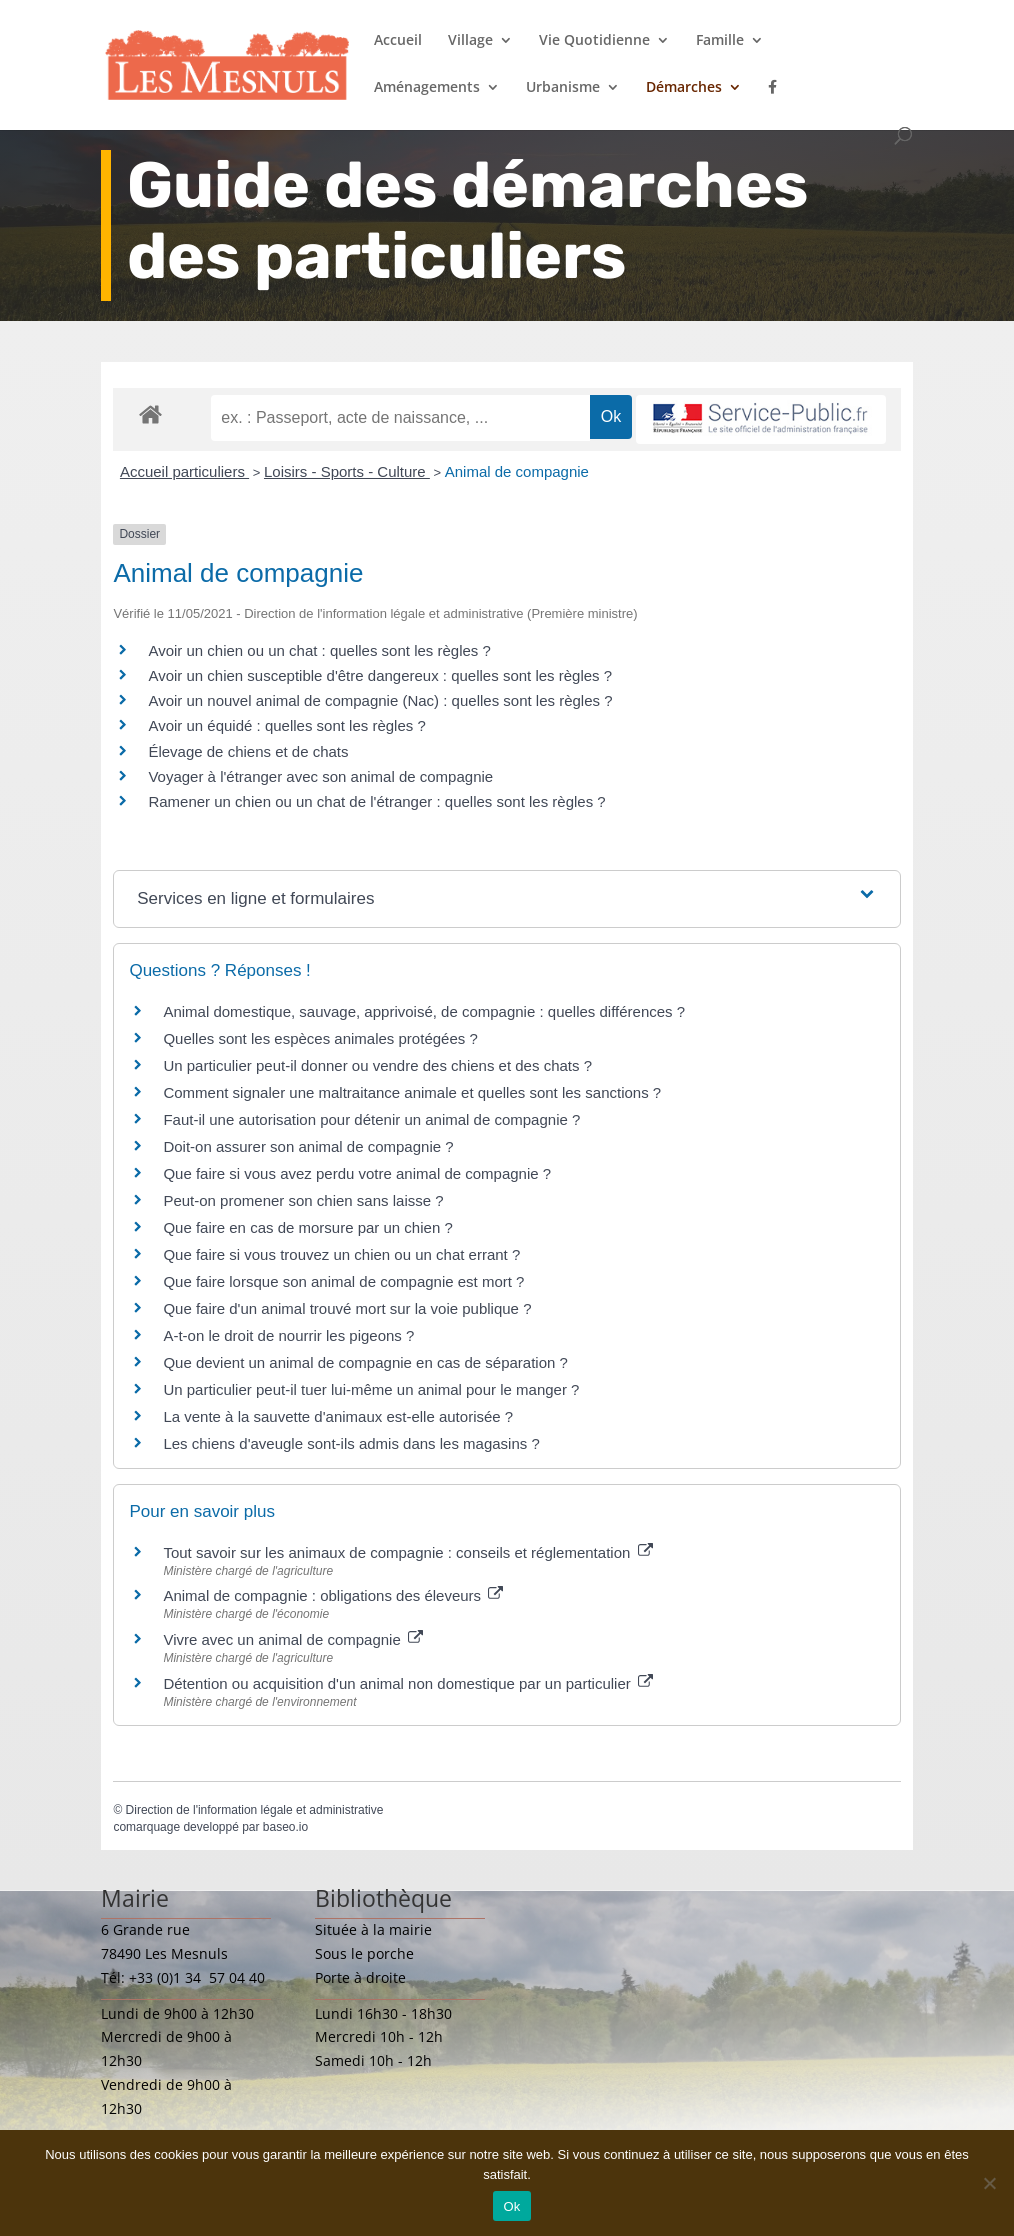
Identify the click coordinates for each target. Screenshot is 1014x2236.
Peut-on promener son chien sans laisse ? (303, 1200)
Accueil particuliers (184, 471)
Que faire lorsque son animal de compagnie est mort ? (343, 1281)
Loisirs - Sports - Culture (347, 471)
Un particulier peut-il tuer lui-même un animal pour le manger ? (371, 1389)
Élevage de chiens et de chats (248, 751)
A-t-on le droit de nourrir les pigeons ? (288, 1335)
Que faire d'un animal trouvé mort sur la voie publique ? (347, 1308)
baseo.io (285, 1827)
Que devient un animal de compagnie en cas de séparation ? (365, 1362)
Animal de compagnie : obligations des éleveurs (333, 1595)
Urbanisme (563, 88)
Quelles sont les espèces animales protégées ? (320, 1038)
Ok (511, 2206)
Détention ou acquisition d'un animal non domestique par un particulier (408, 1683)
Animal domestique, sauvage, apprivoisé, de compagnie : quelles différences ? (424, 1011)
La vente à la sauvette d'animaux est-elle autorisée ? (338, 1416)
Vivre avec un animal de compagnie (293, 1639)
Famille (720, 41)
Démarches (684, 88)
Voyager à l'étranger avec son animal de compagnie (320, 776)
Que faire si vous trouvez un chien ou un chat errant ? (341, 1254)
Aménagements (427, 88)
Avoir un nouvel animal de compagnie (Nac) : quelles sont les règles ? (380, 700)
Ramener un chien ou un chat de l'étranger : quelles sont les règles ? (376, 801)
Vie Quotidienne (594, 41)
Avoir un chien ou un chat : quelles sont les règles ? (319, 650)
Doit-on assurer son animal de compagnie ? (308, 1146)
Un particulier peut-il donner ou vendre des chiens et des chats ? (377, 1065)
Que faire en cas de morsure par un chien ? (307, 1227)
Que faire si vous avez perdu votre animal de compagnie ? (357, 1173)
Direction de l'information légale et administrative (255, 1810)
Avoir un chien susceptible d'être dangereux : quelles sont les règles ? (380, 675)
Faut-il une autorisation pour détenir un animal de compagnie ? (371, 1119)
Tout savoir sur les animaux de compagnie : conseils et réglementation (407, 1552)
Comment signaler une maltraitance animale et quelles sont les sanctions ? (412, 1092)
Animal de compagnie (517, 471)
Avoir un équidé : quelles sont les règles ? (286, 725)
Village (470, 41)
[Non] (989, 2183)
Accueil (398, 41)
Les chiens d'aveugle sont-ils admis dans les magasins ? (351, 1443)
